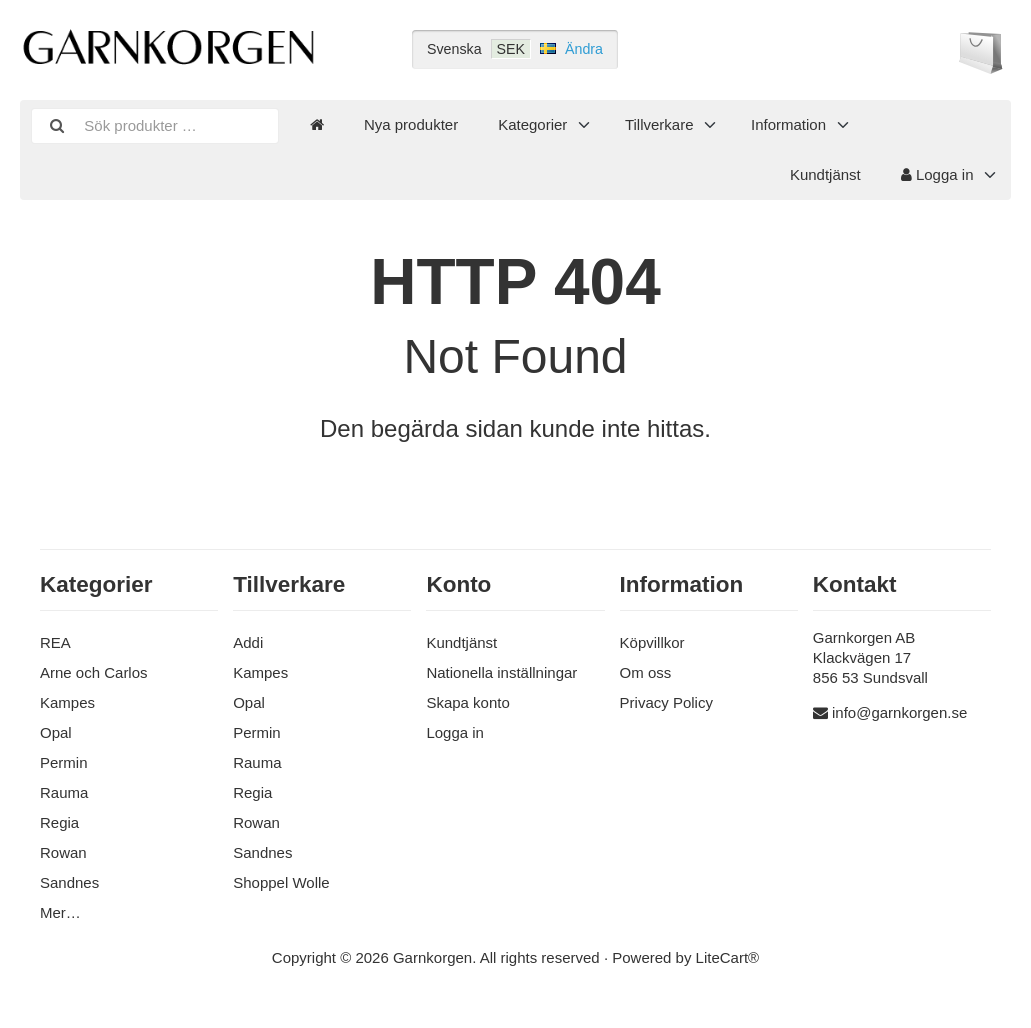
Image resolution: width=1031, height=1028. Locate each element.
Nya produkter (411, 124)
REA (55, 642)
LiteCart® (728, 957)
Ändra (584, 49)
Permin (64, 762)
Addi (248, 642)
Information (788, 124)
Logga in (937, 174)
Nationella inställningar (501, 672)
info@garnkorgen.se (899, 712)
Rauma (64, 792)
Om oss (646, 672)
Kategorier (532, 124)
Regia (59, 822)
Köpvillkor (652, 642)
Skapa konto (467, 702)
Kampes (67, 702)
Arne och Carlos (94, 672)
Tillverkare (659, 124)
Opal (56, 732)
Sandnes (69, 882)
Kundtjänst (825, 174)
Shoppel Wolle (281, 882)
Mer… (60, 912)
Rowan (63, 852)
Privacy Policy (666, 702)
